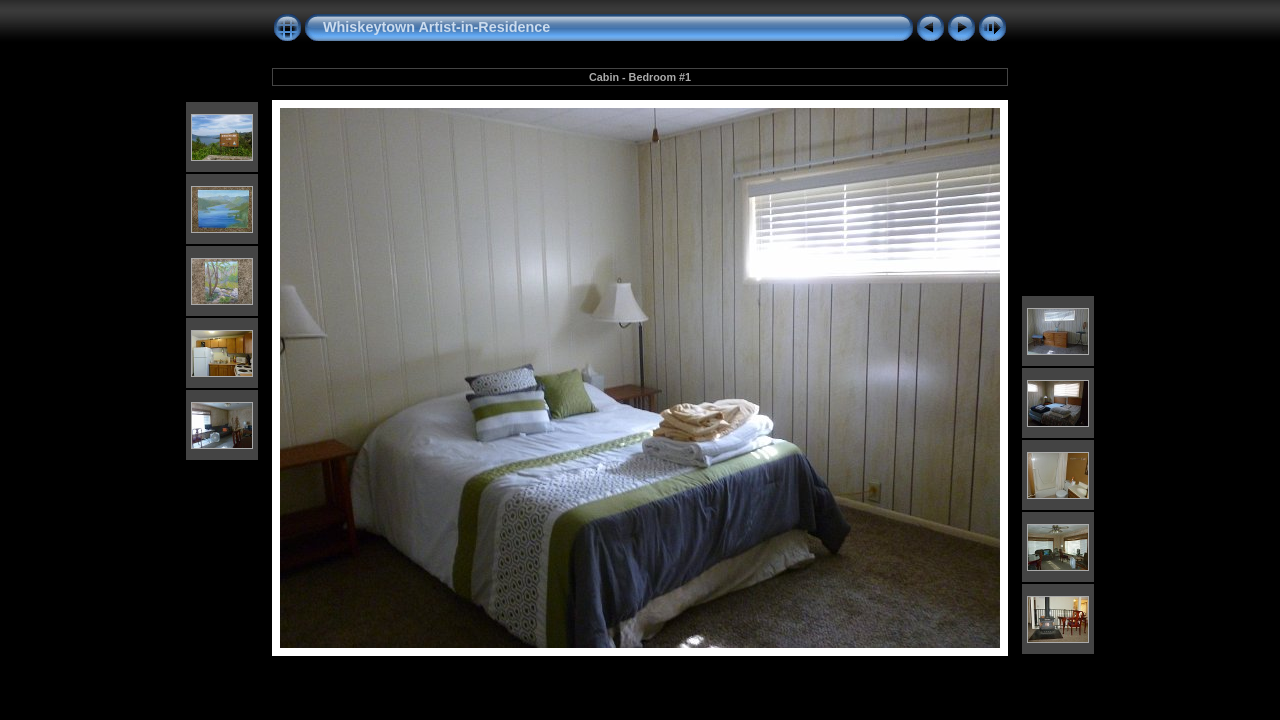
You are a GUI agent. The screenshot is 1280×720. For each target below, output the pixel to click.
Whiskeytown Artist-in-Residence (436, 27)
